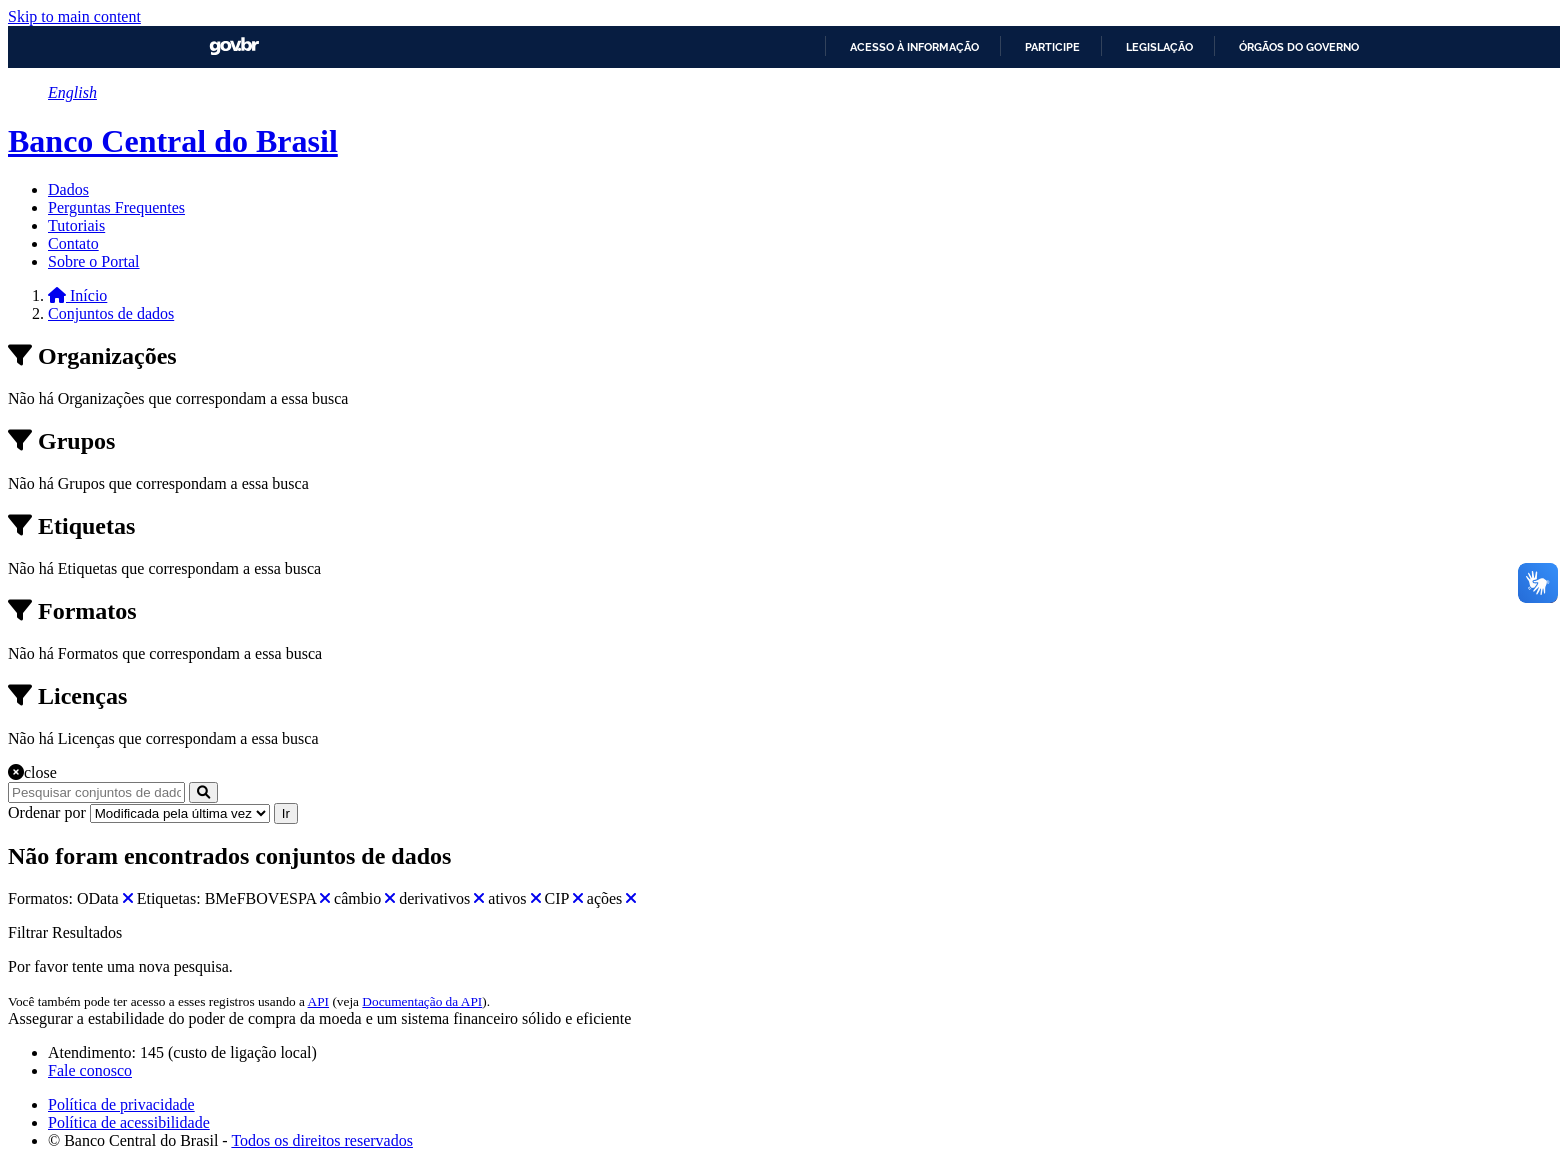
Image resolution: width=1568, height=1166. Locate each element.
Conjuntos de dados (111, 313)
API (318, 1001)
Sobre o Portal (94, 261)
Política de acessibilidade (129, 1122)
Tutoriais (76, 225)
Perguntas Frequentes (116, 207)
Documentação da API (422, 1001)
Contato (73, 243)
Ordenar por (47, 812)
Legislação (1159, 47)
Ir (286, 813)
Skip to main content (74, 16)
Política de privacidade (121, 1104)
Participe (1052, 47)
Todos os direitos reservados (322, 1140)
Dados (68, 189)
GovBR (234, 46)
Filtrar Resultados (65, 932)
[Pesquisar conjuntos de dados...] (96, 792)
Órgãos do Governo (1299, 47)
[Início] (77, 295)
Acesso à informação (914, 47)
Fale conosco (90, 1070)
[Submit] (203, 792)
